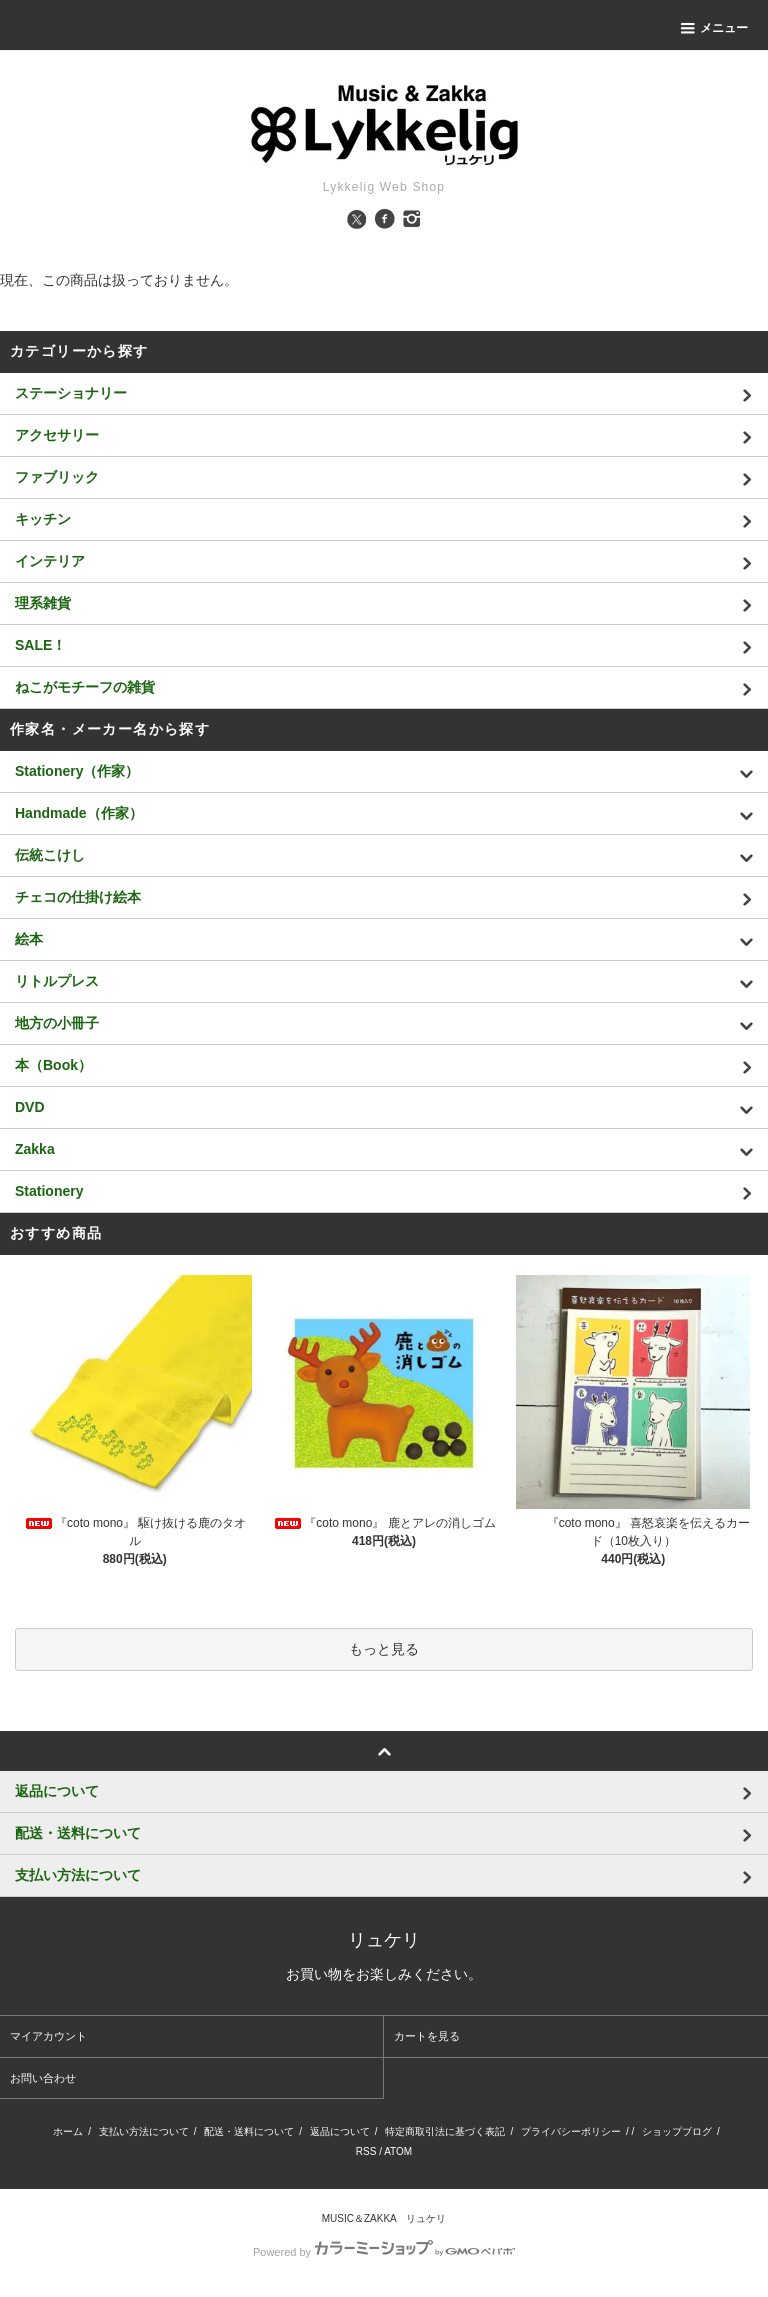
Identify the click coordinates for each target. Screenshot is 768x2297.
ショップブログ (677, 2131)
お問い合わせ (43, 2078)
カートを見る (427, 2036)
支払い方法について (144, 2131)
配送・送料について (249, 2131)
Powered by (384, 2252)
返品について (340, 2131)
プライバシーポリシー (571, 2131)
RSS (366, 2151)
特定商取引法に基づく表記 (445, 2131)
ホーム (68, 2131)
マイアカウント (48, 2036)
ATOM (398, 2151)
